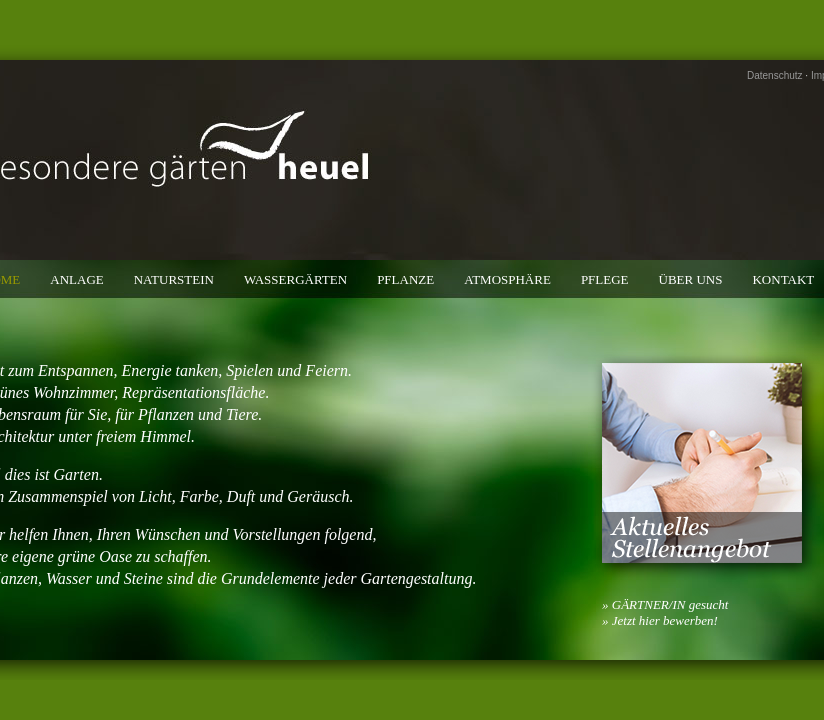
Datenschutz (775, 75)
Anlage (76, 279)
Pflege (605, 279)
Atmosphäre (507, 279)
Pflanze (405, 279)
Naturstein (174, 279)
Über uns (691, 279)
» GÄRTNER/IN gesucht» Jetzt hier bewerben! (665, 612)
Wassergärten (295, 279)
